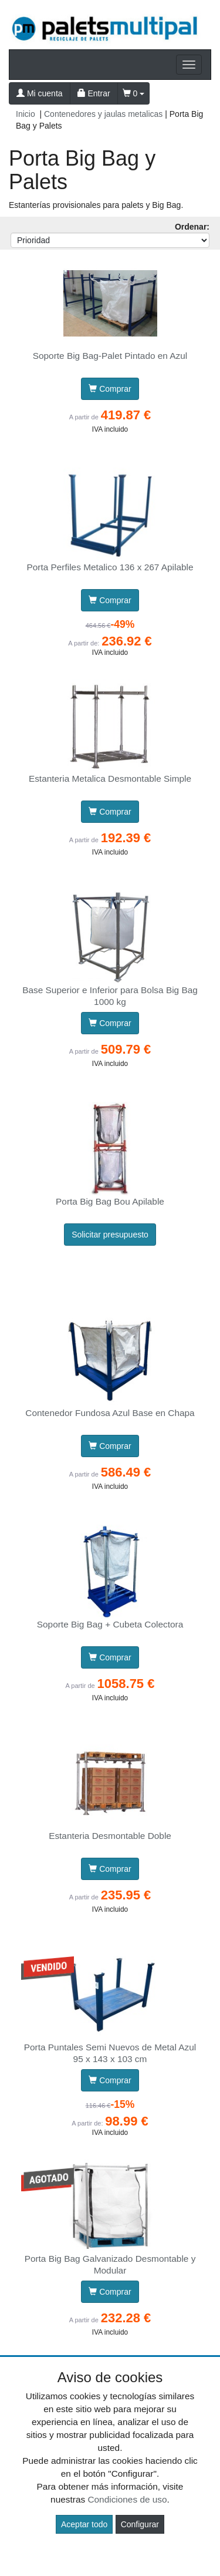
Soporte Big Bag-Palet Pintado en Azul (110, 356)
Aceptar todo (84, 2524)
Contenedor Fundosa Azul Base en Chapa (109, 1413)
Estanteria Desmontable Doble (110, 1836)
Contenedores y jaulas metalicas (103, 114)
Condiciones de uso (127, 2499)
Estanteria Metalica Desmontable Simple (110, 778)
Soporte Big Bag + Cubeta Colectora (110, 1624)
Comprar (110, 389)
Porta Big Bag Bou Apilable (110, 1201)
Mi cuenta (39, 93)
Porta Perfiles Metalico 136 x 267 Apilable (109, 567)
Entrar (93, 93)
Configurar (140, 2524)
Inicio (25, 114)
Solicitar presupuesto (110, 1234)
